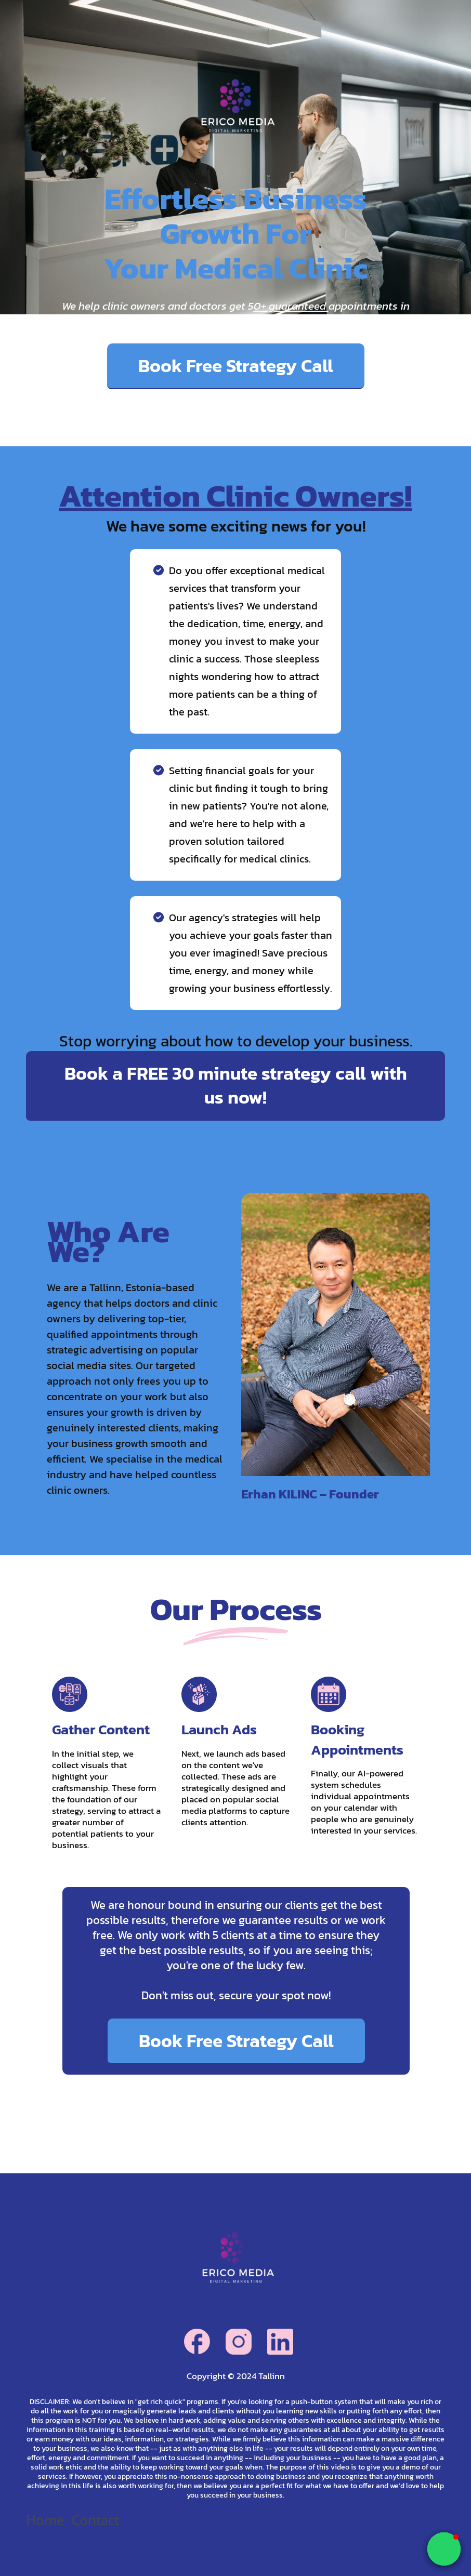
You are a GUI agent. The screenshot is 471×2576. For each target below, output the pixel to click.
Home (45, 2520)
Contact (95, 2520)
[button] (444, 2549)
